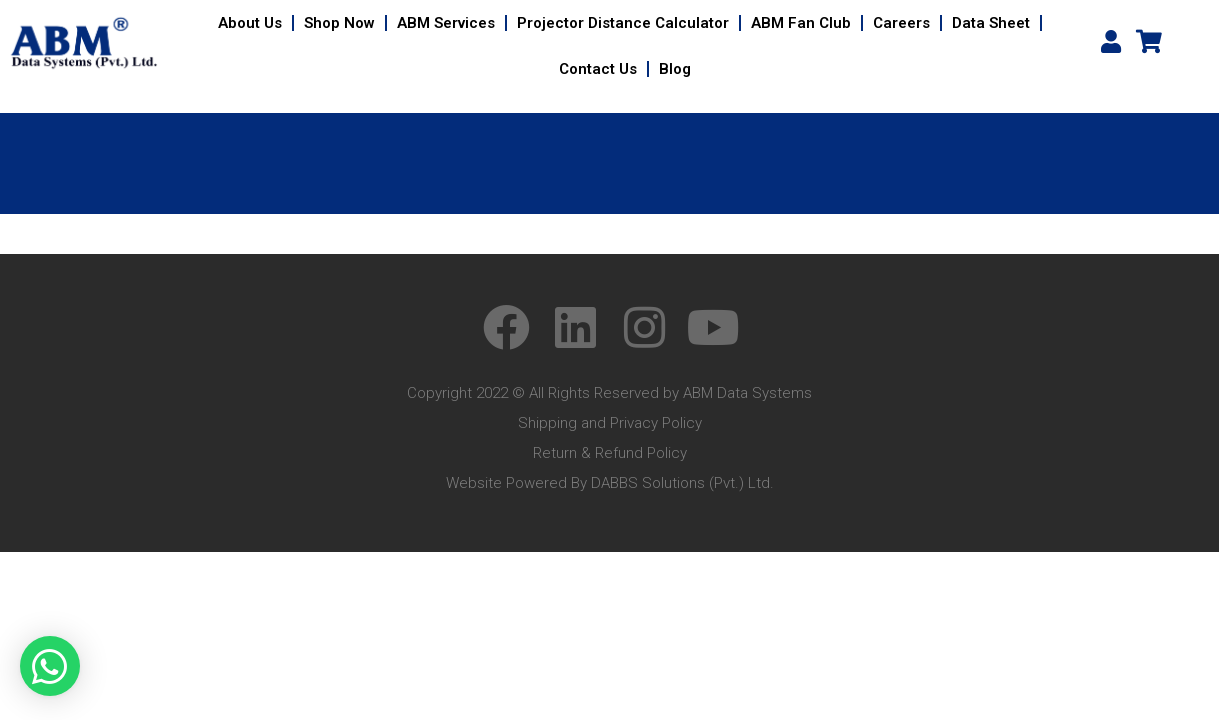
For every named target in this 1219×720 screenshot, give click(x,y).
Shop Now (339, 23)
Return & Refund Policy (610, 453)
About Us (250, 23)
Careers (901, 23)
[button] (50, 666)
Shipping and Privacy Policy (610, 423)
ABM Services (446, 23)
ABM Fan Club (801, 23)
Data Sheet (991, 23)
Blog (675, 69)
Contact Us (598, 69)
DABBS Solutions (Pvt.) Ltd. (682, 483)
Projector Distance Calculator (623, 23)
